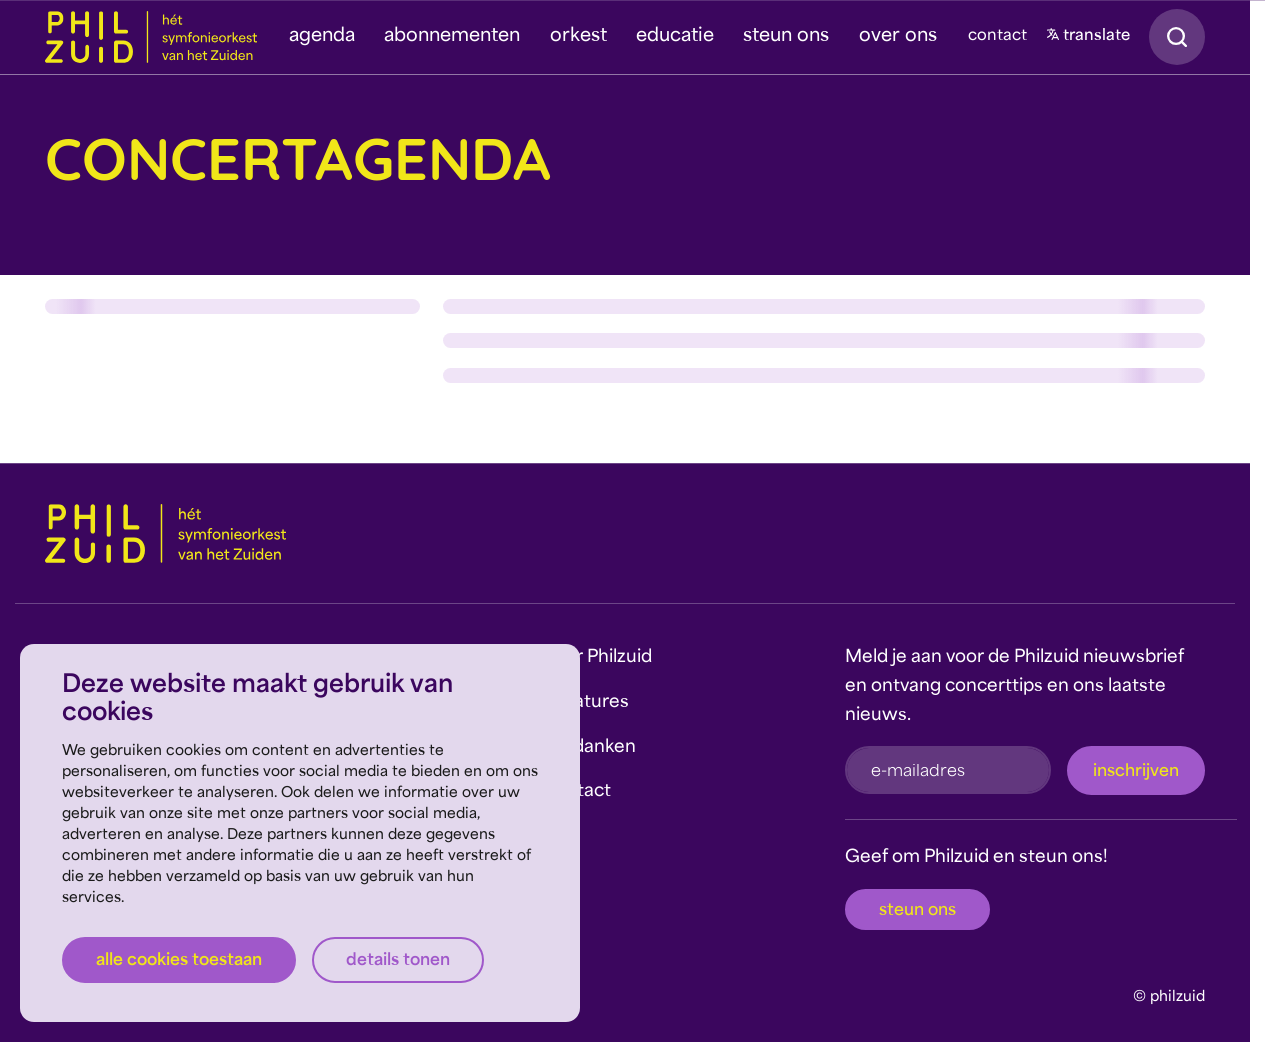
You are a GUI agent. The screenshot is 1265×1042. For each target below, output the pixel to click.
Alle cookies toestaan (179, 961)
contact (997, 36)
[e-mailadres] (948, 770)
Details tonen (398, 961)
